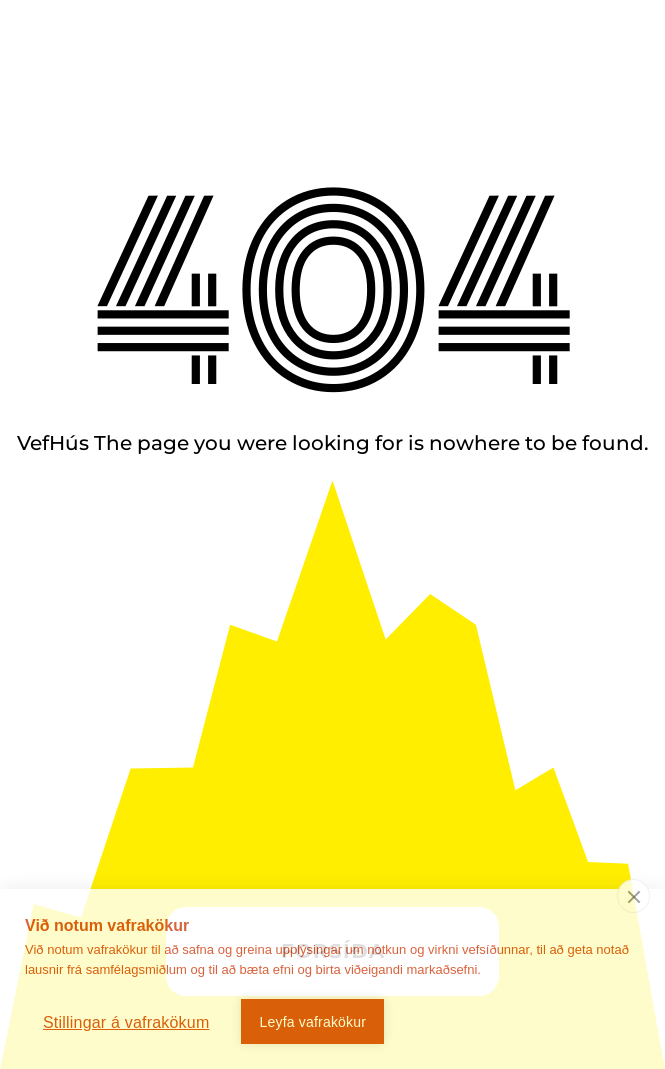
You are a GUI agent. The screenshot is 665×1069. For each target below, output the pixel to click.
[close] (633, 896)
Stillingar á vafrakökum (126, 1022)
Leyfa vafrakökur (312, 1022)
